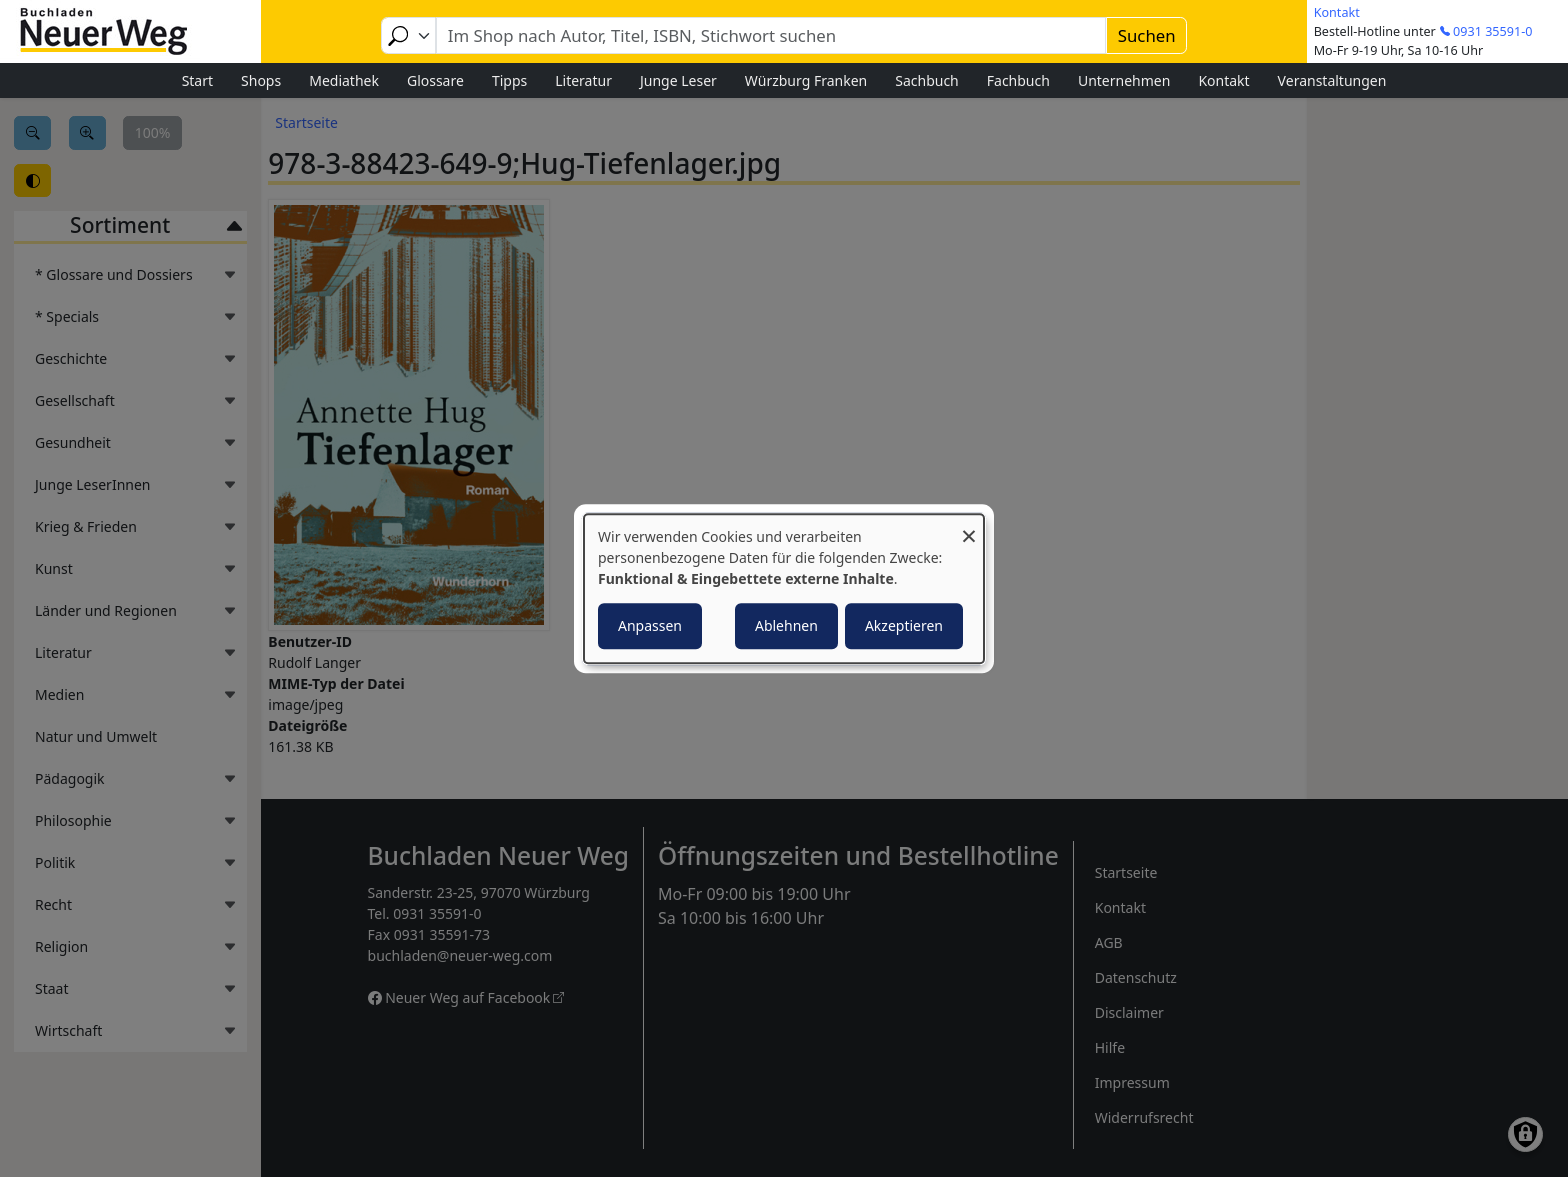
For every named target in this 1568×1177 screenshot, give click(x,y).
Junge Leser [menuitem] (678, 80)
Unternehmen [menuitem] (1124, 80)
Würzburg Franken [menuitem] (806, 80)
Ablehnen (786, 625)
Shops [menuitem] (261, 80)
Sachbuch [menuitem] (927, 80)
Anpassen (650, 625)
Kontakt (1337, 12)
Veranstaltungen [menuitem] (1332, 80)
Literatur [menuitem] (583, 80)
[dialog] (784, 589)
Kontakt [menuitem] (1223, 80)
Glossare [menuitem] (435, 80)
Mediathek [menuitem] (344, 80)
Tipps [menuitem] (509, 80)
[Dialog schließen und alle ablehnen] (969, 526)
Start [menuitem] (197, 80)
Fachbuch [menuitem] (1018, 80)
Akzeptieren (904, 625)
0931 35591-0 (1492, 31)
